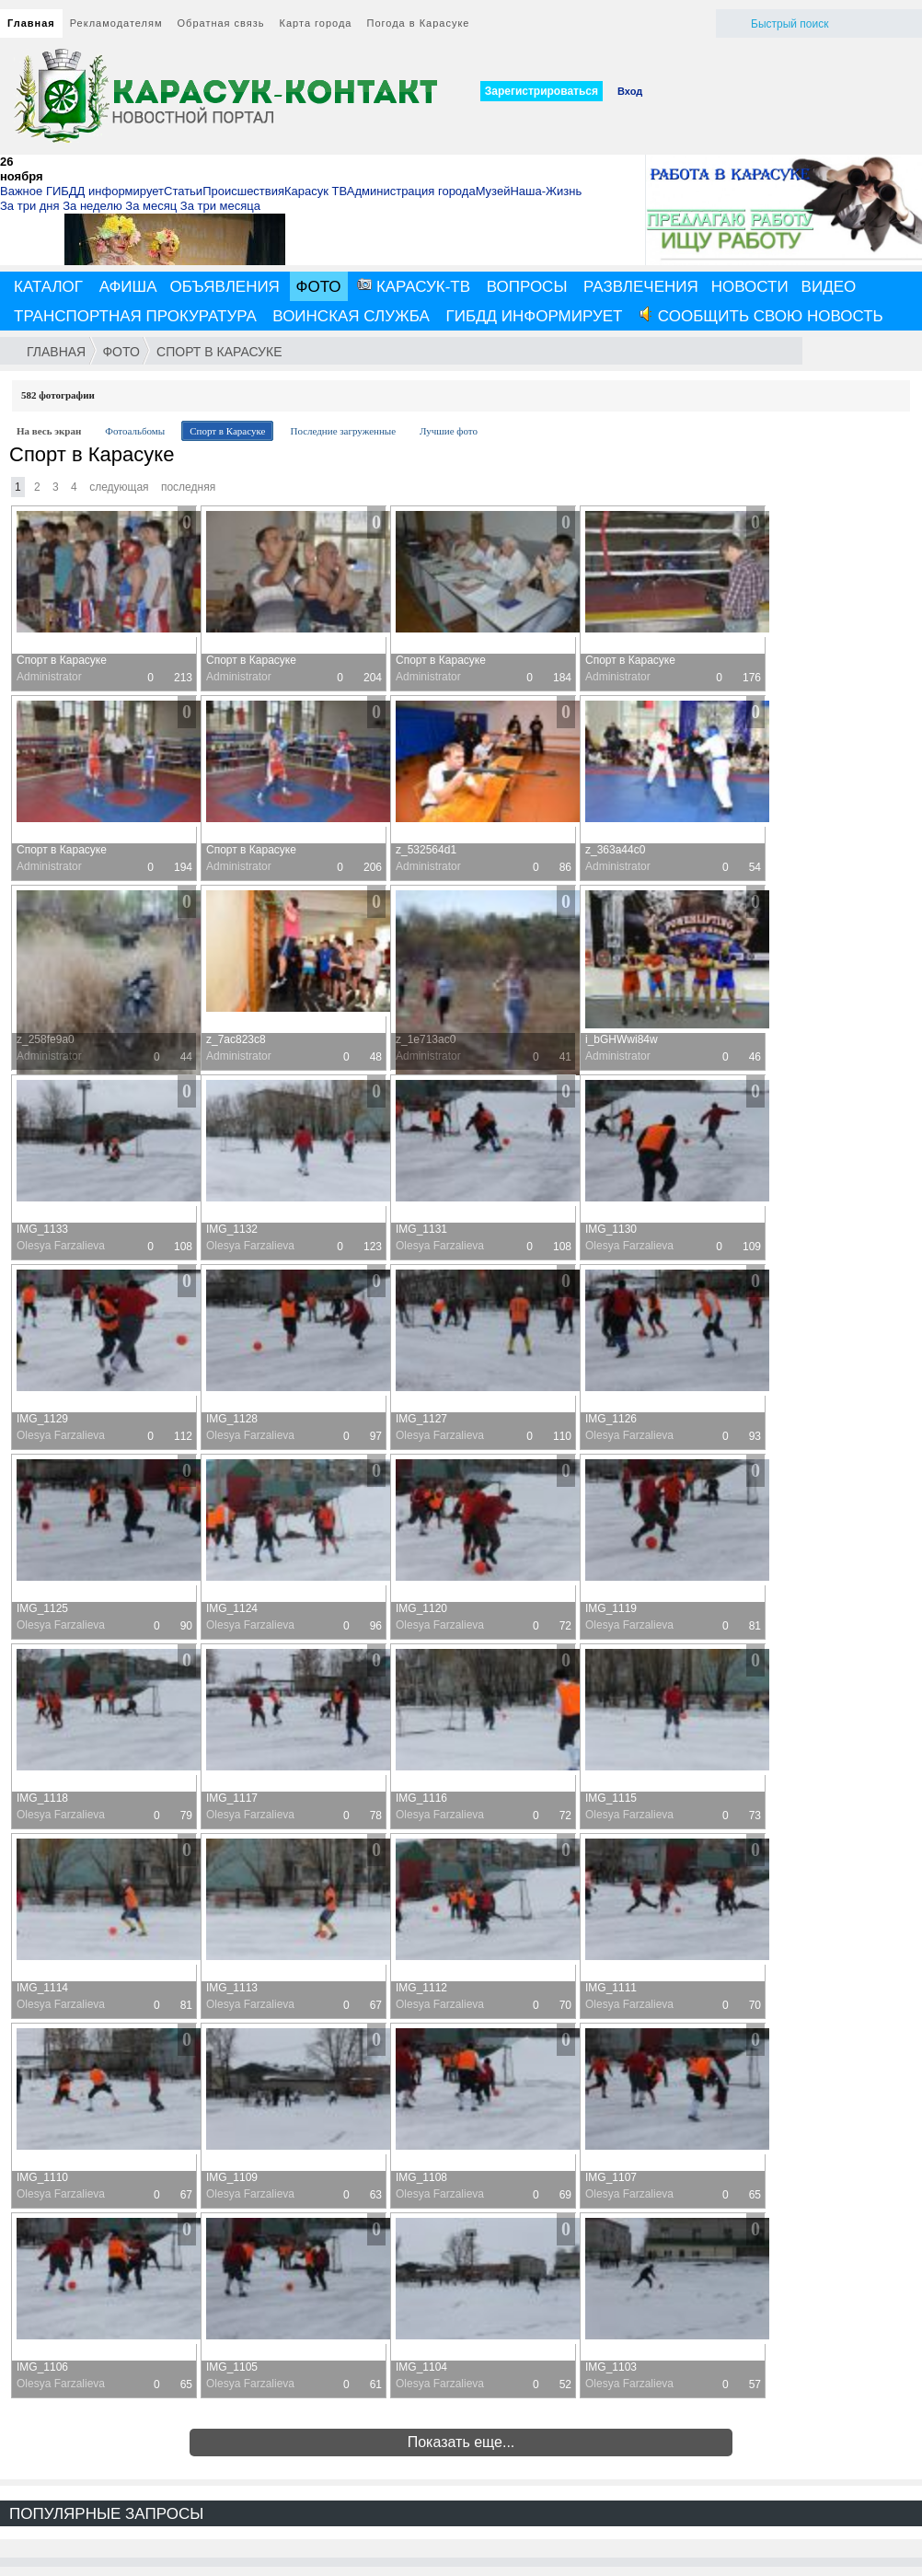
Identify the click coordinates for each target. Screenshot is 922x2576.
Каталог (48, 287)
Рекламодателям (116, 23)
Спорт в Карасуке (219, 351)
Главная (31, 23)
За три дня (30, 206)
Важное (21, 191)
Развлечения (640, 287)
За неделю (92, 206)
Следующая (118, 487)
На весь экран (49, 430)
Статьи (183, 191)
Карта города (316, 23)
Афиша (128, 287)
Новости (750, 287)
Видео (829, 287)
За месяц (151, 206)
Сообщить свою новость (761, 316)
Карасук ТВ (315, 191)
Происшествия (243, 191)
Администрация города (411, 191)
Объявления (225, 287)
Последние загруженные (343, 430)
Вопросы (527, 287)
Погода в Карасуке (418, 23)
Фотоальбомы (135, 430)
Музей (493, 191)
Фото (318, 287)
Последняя (188, 487)
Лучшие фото (449, 430)
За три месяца (220, 206)
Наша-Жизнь (546, 191)
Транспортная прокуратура (135, 316)
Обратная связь (221, 23)
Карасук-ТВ (413, 286)
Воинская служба (351, 316)
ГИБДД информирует (105, 191)
